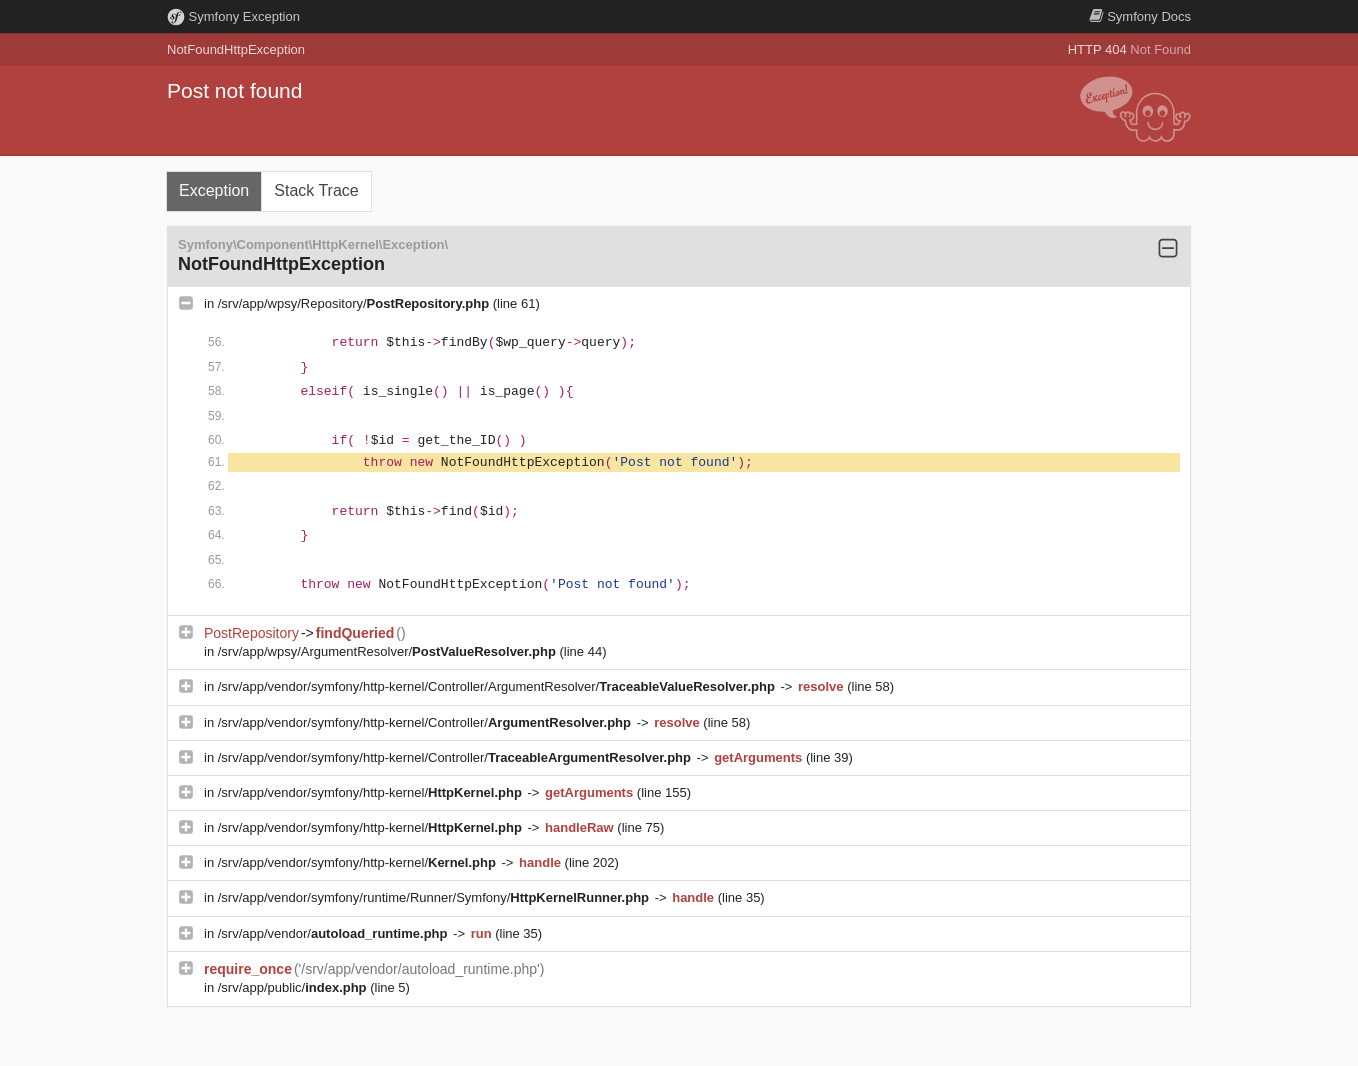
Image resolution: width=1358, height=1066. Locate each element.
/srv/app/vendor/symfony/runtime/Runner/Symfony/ (435, 897)
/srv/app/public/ (294, 987)
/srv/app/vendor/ (334, 933)
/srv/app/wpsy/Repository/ (355, 303)
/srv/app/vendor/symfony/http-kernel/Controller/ (426, 722)
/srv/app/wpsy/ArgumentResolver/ (389, 651)
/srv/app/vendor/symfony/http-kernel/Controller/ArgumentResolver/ (498, 686)
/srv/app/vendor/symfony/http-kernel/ (372, 792)
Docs (1140, 16)
